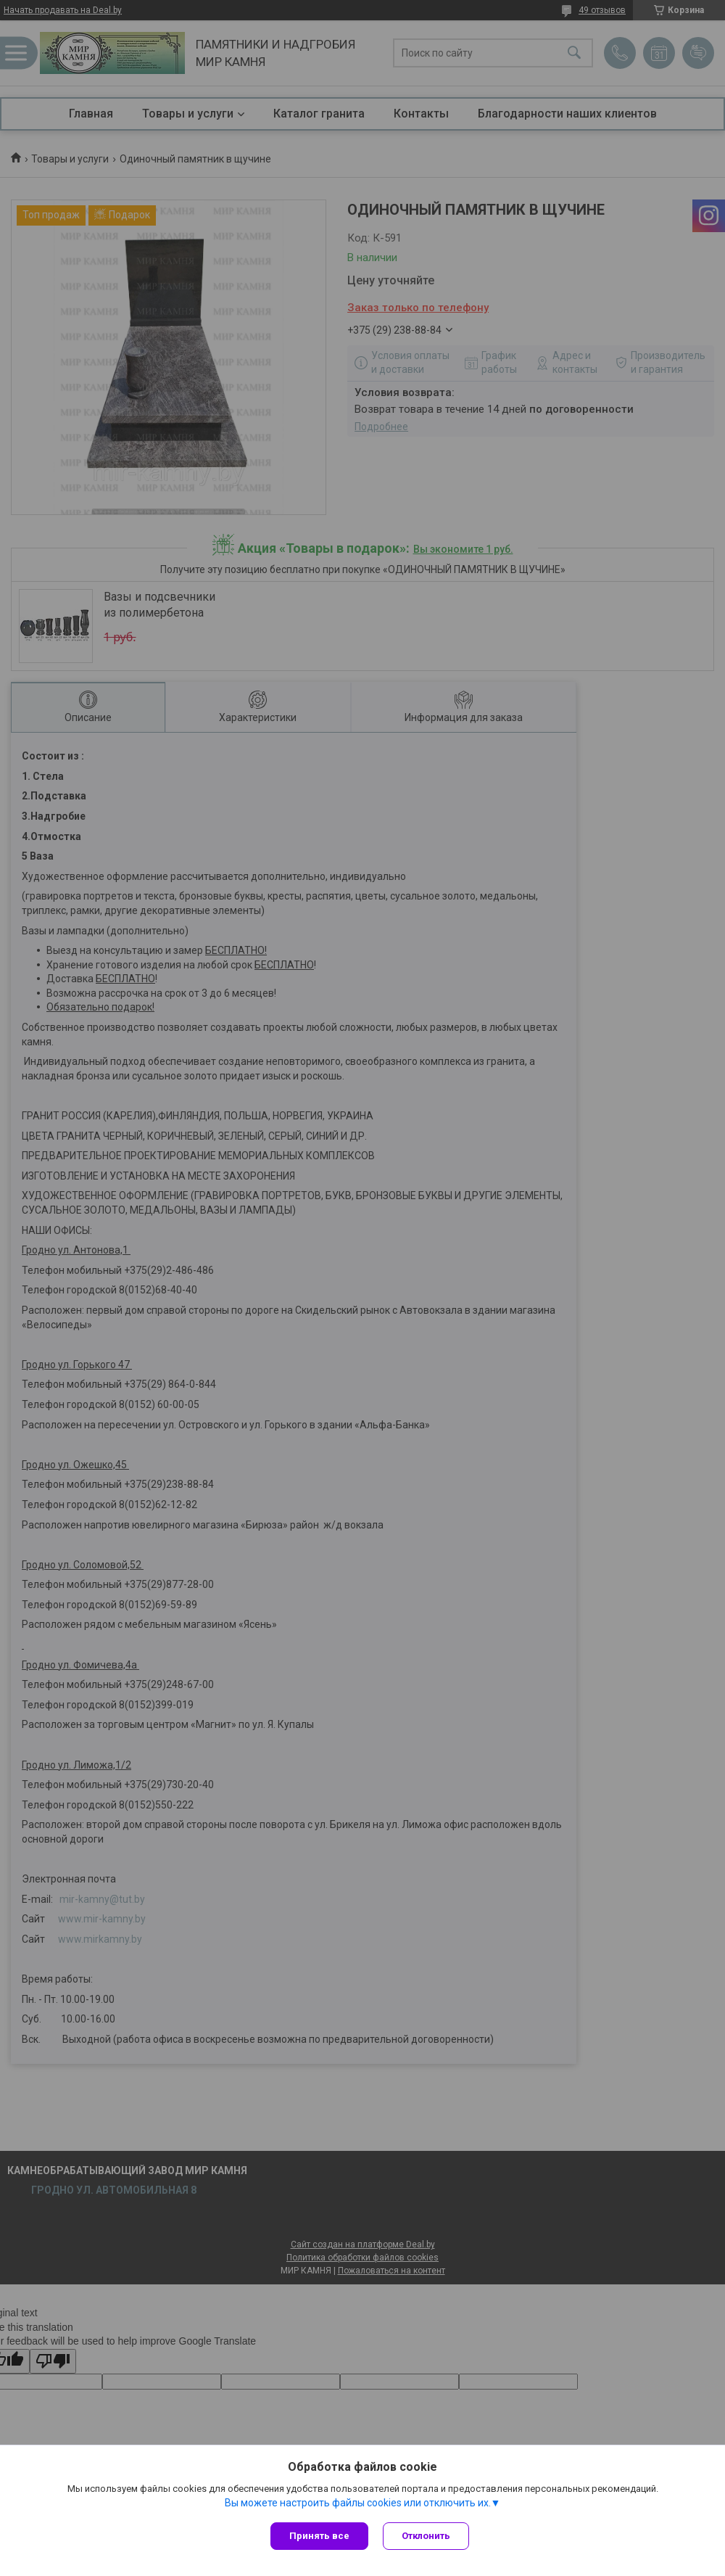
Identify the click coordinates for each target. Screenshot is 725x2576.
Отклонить (426, 2535)
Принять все (319, 2535)
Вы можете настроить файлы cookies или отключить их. (358, 2503)
